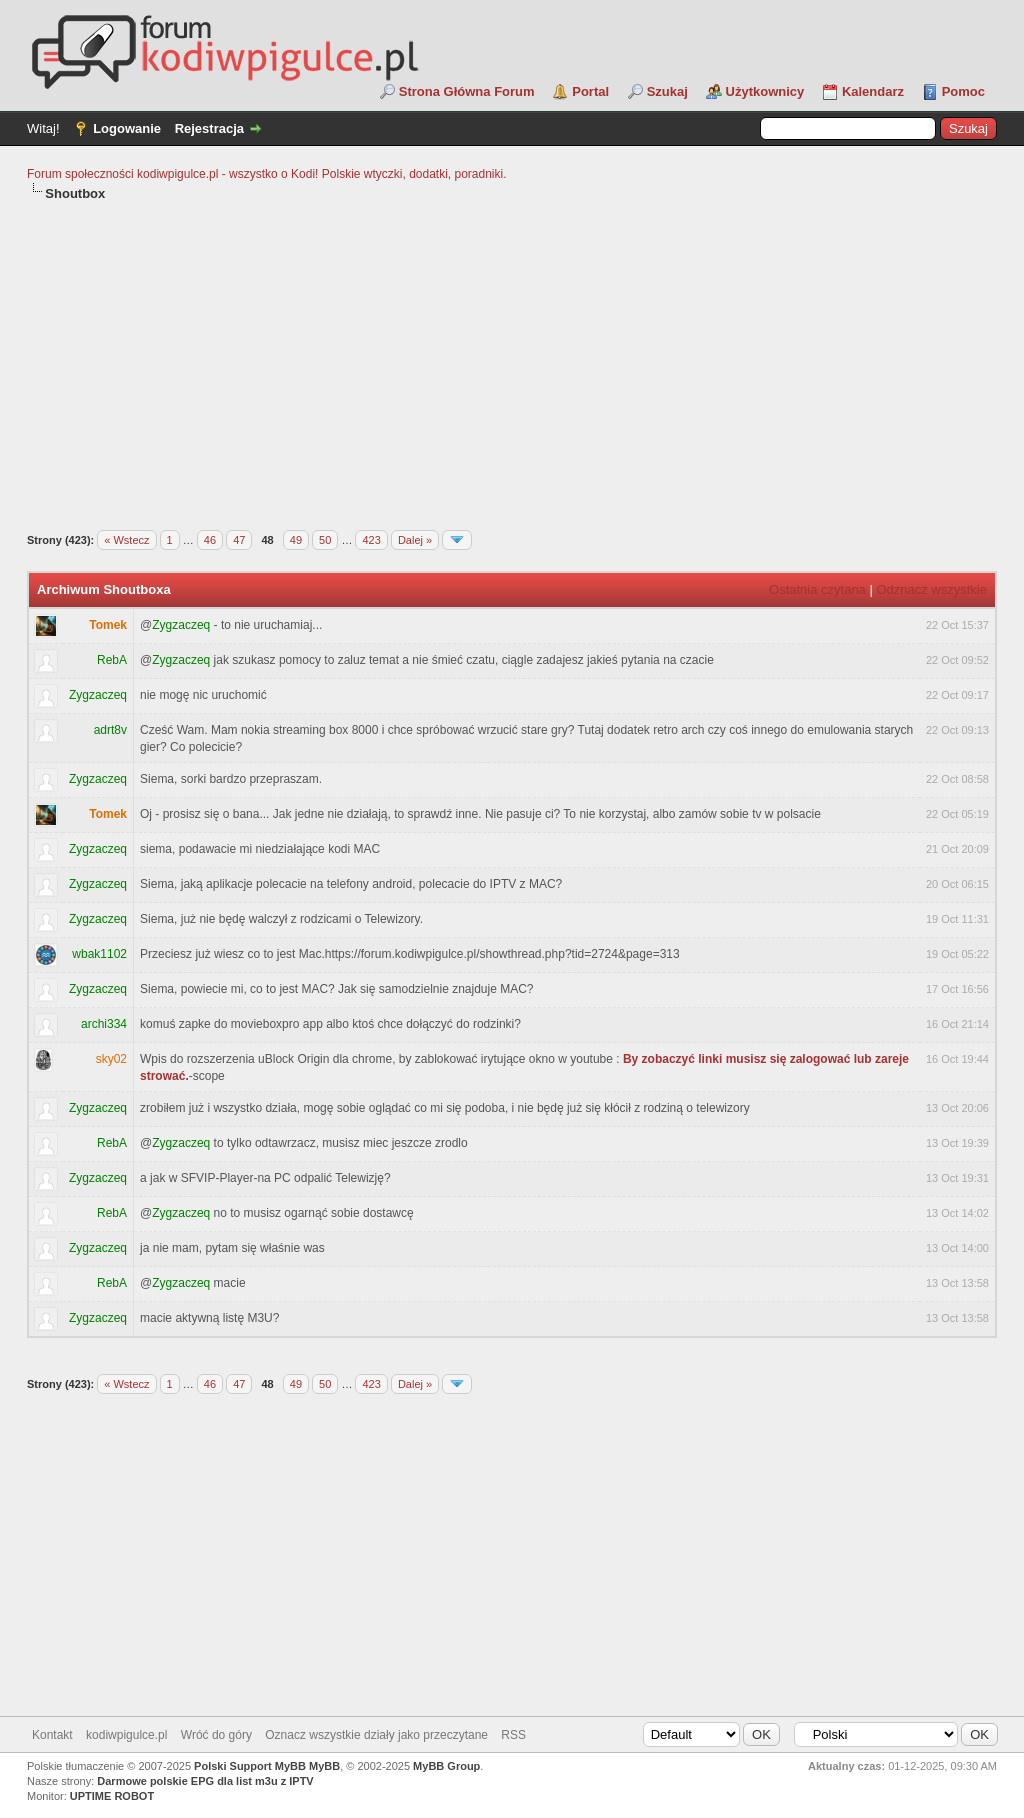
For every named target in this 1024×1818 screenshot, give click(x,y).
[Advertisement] (512, 353)
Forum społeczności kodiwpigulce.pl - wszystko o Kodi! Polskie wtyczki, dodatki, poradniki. (267, 174)
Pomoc (963, 91)
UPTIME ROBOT (112, 1796)
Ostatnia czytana (817, 589)
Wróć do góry (216, 1735)
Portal (590, 91)
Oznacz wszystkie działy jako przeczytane (376, 1735)
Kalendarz (873, 91)
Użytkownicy (765, 91)
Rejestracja (209, 128)
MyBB (324, 1766)
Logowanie (127, 128)
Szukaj (667, 91)
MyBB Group (446, 1766)
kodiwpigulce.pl (126, 1735)
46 (210, 540)
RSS (513, 1735)
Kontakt (52, 1735)
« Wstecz (126, 540)
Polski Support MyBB (250, 1766)
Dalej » (415, 540)
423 (371, 540)
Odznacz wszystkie (931, 589)
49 (296, 540)
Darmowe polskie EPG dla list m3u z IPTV (205, 1781)
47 (239, 540)
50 (325, 540)
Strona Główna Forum (467, 91)
